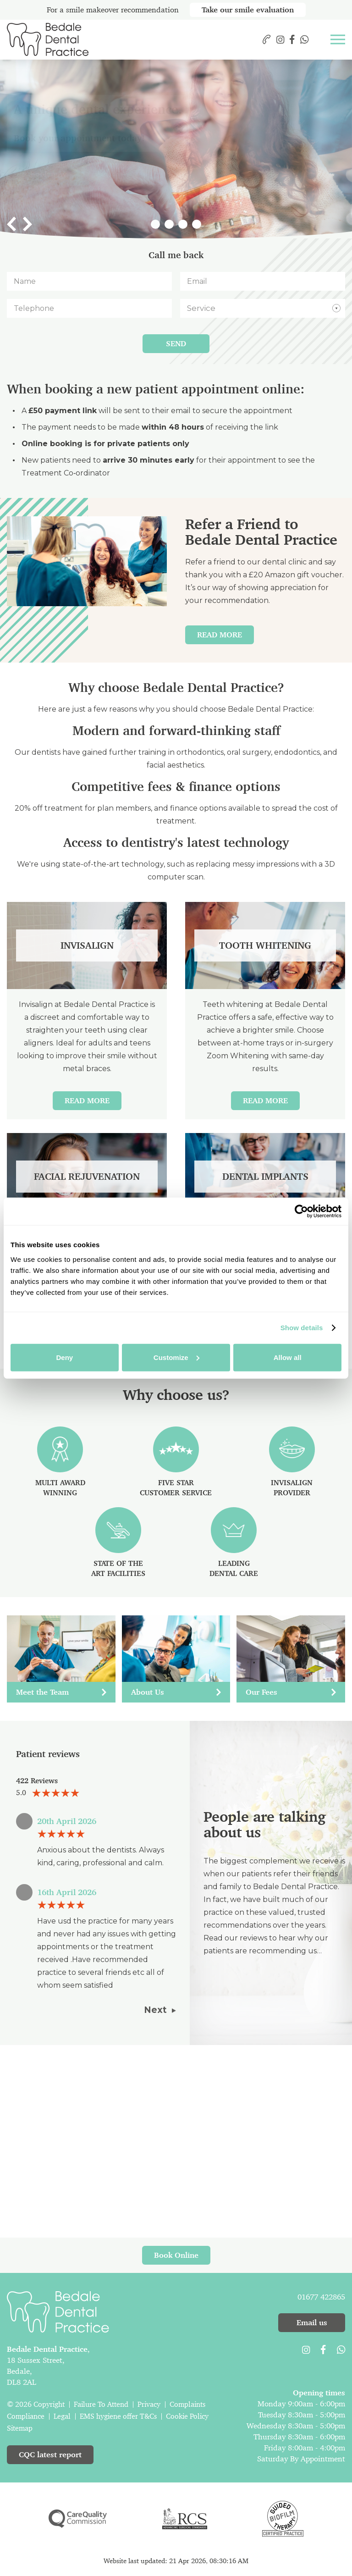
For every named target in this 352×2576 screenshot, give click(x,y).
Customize (176, 1357)
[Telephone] (89, 308)
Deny (64, 1357)
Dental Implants (265, 1176)
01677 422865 (321, 2297)
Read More (219, 635)
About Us (176, 1692)
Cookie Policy (187, 2416)
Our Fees (291, 1692)
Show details (301, 1328)
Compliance (25, 2416)
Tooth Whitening (265, 945)
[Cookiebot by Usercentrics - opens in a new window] (301, 1211)
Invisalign (87, 945)
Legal (62, 2416)
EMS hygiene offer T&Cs (118, 2416)
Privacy (149, 2404)
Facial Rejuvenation (87, 1176)
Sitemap (20, 2428)
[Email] (262, 281)
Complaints (187, 2404)
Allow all (288, 1357)
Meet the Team (61, 1692)
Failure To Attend (101, 2404)
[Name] (89, 281)
